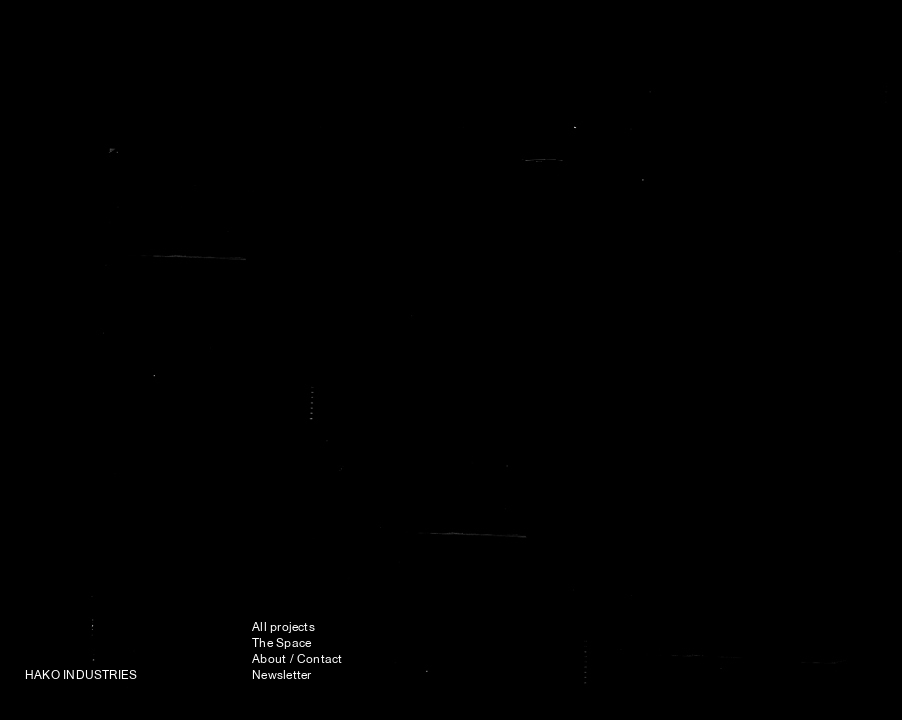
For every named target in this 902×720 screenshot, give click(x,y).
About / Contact (297, 660)
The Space (281, 644)
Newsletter (281, 676)
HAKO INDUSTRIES (81, 676)
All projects (283, 628)
